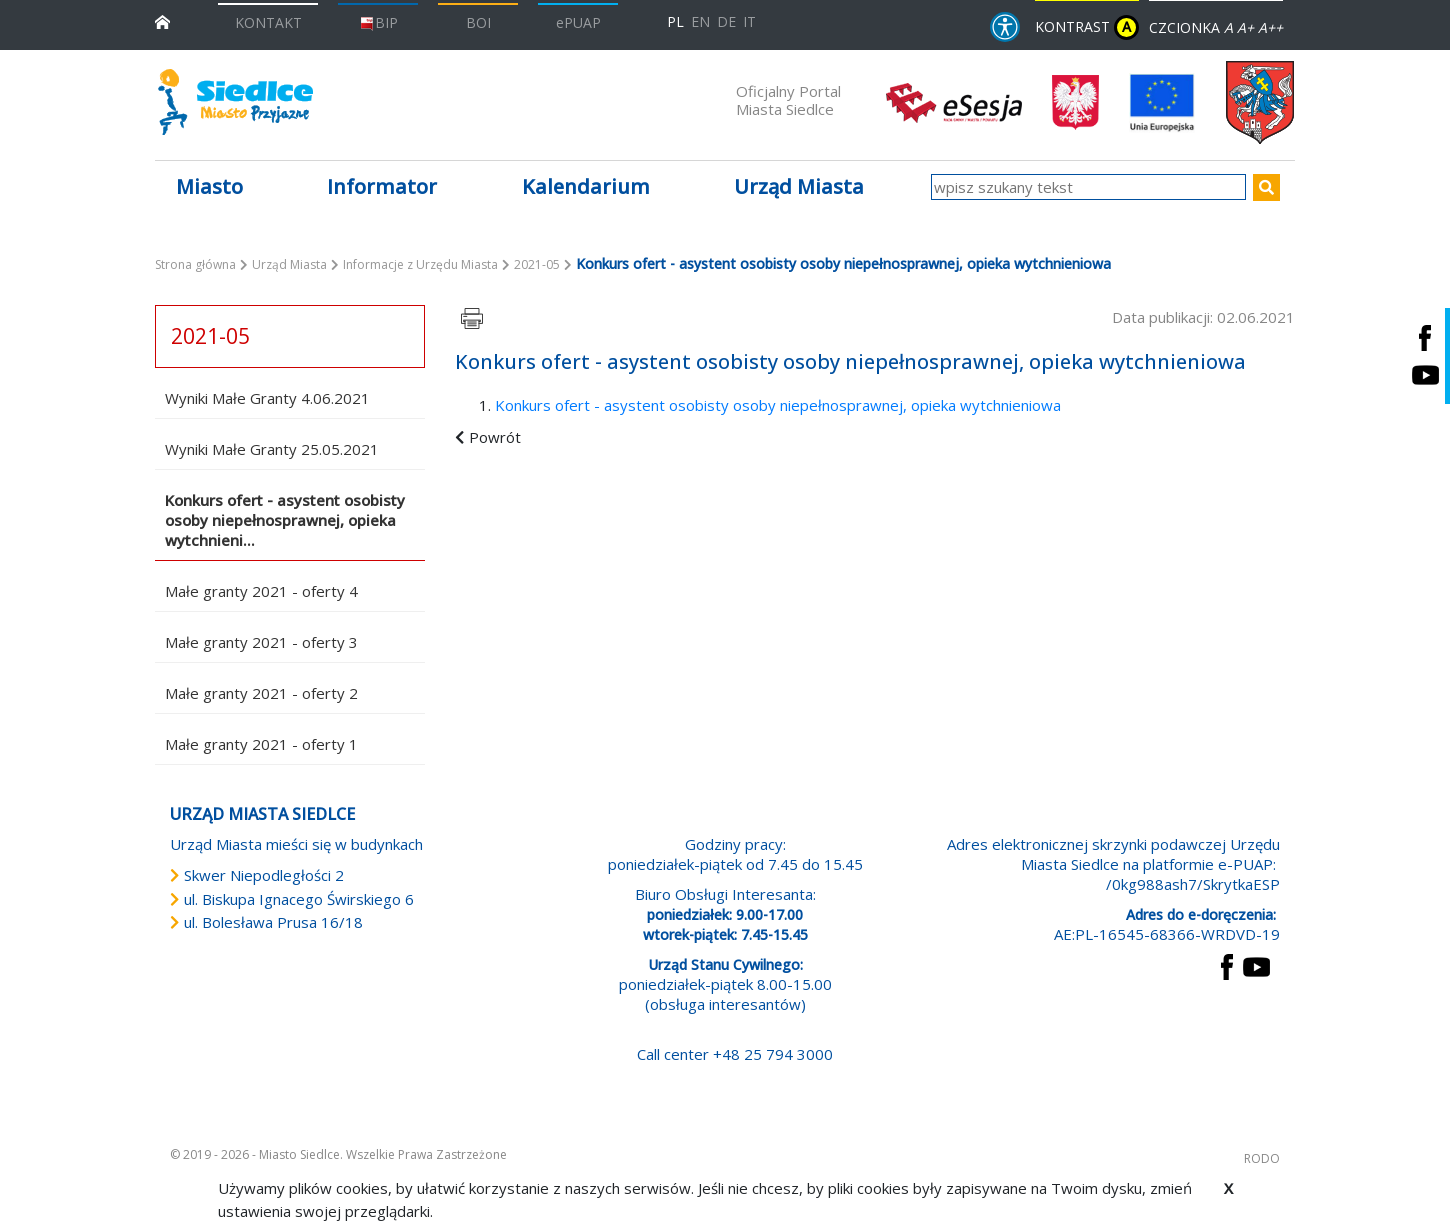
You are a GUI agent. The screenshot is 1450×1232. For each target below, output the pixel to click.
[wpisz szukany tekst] (1088, 187)
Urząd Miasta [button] (799, 186)
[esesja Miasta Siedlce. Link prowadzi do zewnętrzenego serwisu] (954, 101)
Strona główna (195, 264)
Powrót (495, 437)
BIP (378, 22)
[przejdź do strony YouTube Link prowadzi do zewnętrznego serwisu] (1256, 965)
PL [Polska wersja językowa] (675, 21)
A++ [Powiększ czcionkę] (1270, 27)
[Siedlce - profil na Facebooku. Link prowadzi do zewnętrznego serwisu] (1425, 337)
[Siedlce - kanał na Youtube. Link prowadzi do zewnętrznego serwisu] (1425, 374)
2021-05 (537, 264)
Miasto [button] (209, 186)
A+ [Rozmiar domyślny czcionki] (1245, 27)
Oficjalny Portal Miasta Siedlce (788, 100)
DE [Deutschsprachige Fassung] (726, 21)
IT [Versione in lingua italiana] (749, 21)
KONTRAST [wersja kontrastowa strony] (1087, 27)
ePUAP (578, 22)
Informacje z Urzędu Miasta (420, 264)
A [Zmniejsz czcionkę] (1228, 27)
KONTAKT (268, 22)
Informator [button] (382, 186)
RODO (1262, 1158)
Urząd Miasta (289, 264)
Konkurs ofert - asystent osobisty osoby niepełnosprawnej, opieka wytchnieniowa (778, 405)
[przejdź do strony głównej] (162, 20)
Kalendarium (586, 186)
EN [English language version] (700, 21)
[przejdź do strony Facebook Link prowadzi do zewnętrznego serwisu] (1227, 965)
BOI (478, 22)
